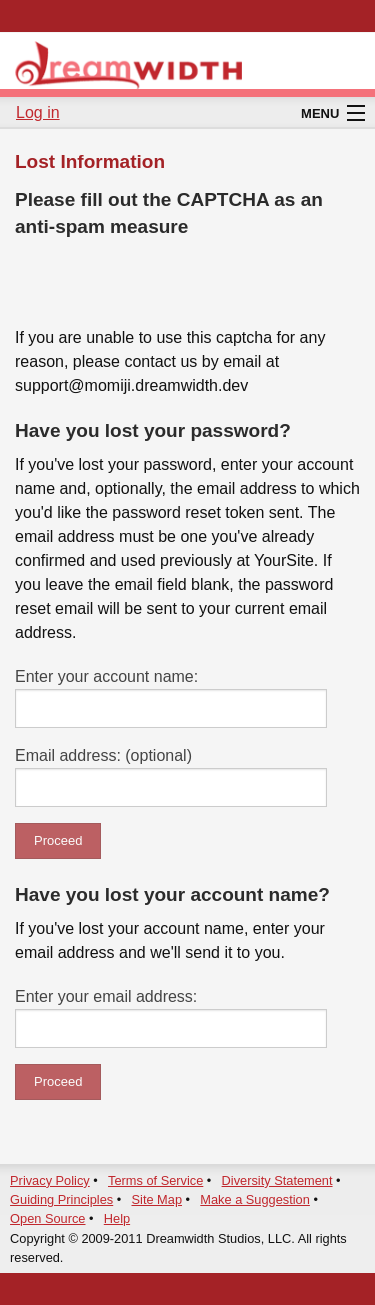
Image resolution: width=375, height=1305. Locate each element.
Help (117, 1218)
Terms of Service (155, 1180)
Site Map (157, 1199)
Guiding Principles (61, 1199)
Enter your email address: (106, 996)
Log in (38, 112)
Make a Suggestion (255, 1199)
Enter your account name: (106, 676)
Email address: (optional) (103, 755)
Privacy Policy (50, 1180)
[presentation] (167, 287)
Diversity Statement (277, 1180)
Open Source (47, 1218)
